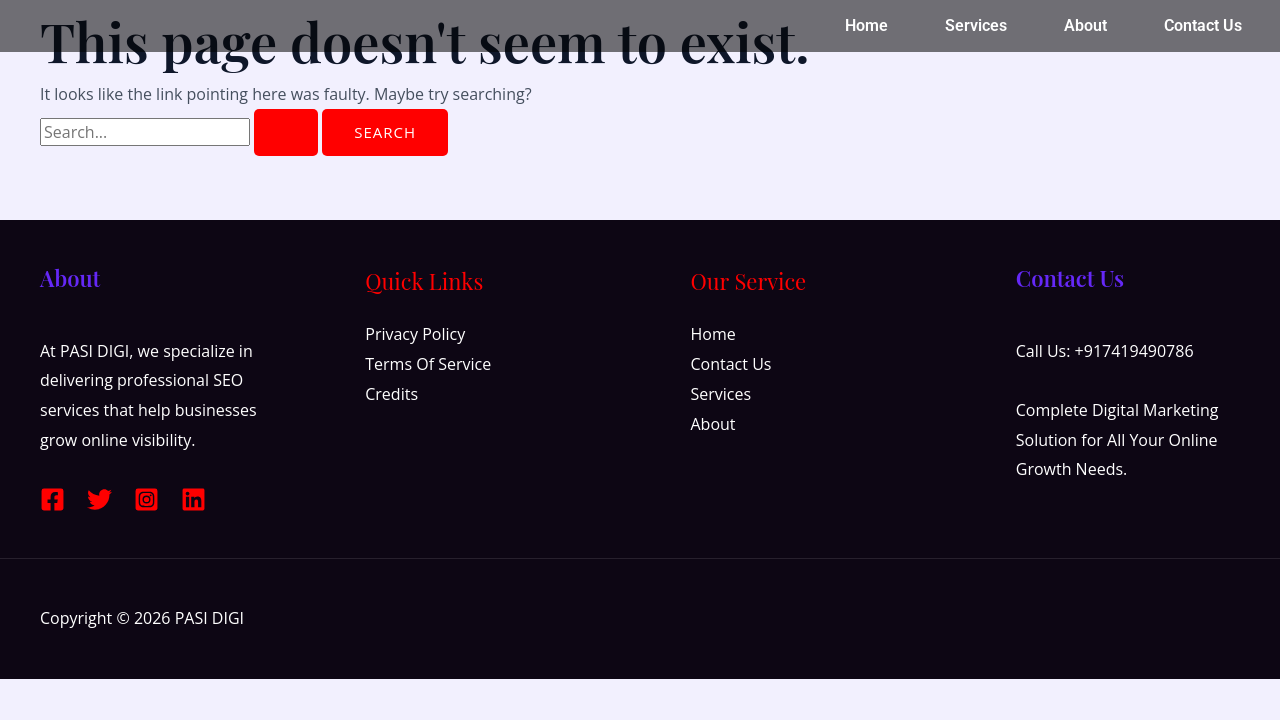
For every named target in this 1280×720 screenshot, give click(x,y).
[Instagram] (146, 499)
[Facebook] (52, 499)
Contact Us (1203, 25)
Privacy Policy (415, 334)
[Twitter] (99, 499)
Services (976, 25)
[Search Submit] (286, 132)
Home (866, 25)
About (1085, 25)
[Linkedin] (193, 499)
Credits (391, 394)
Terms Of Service (428, 364)
